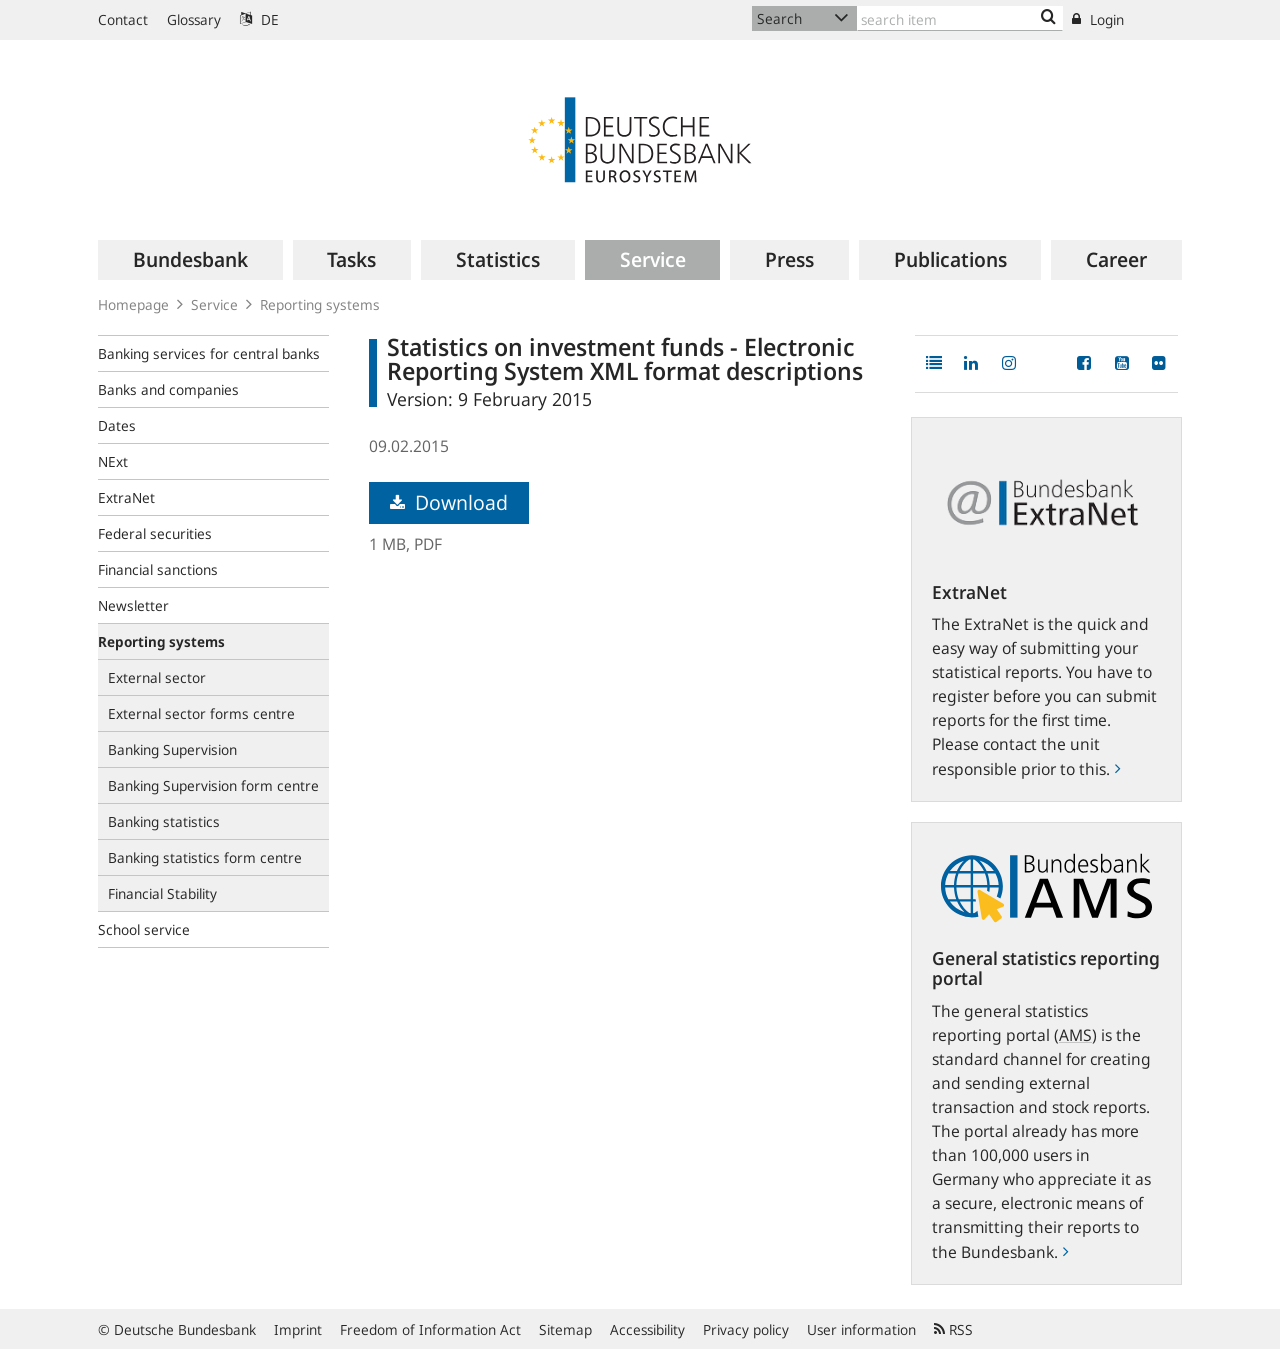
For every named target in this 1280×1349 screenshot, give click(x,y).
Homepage (133, 304)
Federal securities (155, 533)
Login (1098, 19)
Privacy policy (746, 1329)
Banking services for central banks (209, 353)
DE (259, 19)
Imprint (298, 1329)
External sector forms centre (201, 713)
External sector (157, 677)
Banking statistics (164, 821)
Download (449, 502)
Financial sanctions (158, 569)
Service (214, 304)
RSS (953, 1329)
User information (861, 1329)
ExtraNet (126, 497)
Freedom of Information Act (430, 1329)
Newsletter (133, 605)
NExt (113, 461)
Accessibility (647, 1329)
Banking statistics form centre (205, 857)
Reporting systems (320, 304)
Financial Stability (162, 893)
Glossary (194, 19)
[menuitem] (190, 260)
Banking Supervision (172, 749)
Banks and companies (168, 389)
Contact (123, 19)
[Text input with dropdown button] (960, 18)
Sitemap (565, 1329)
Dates (117, 425)
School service (144, 929)
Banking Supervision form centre (213, 785)
